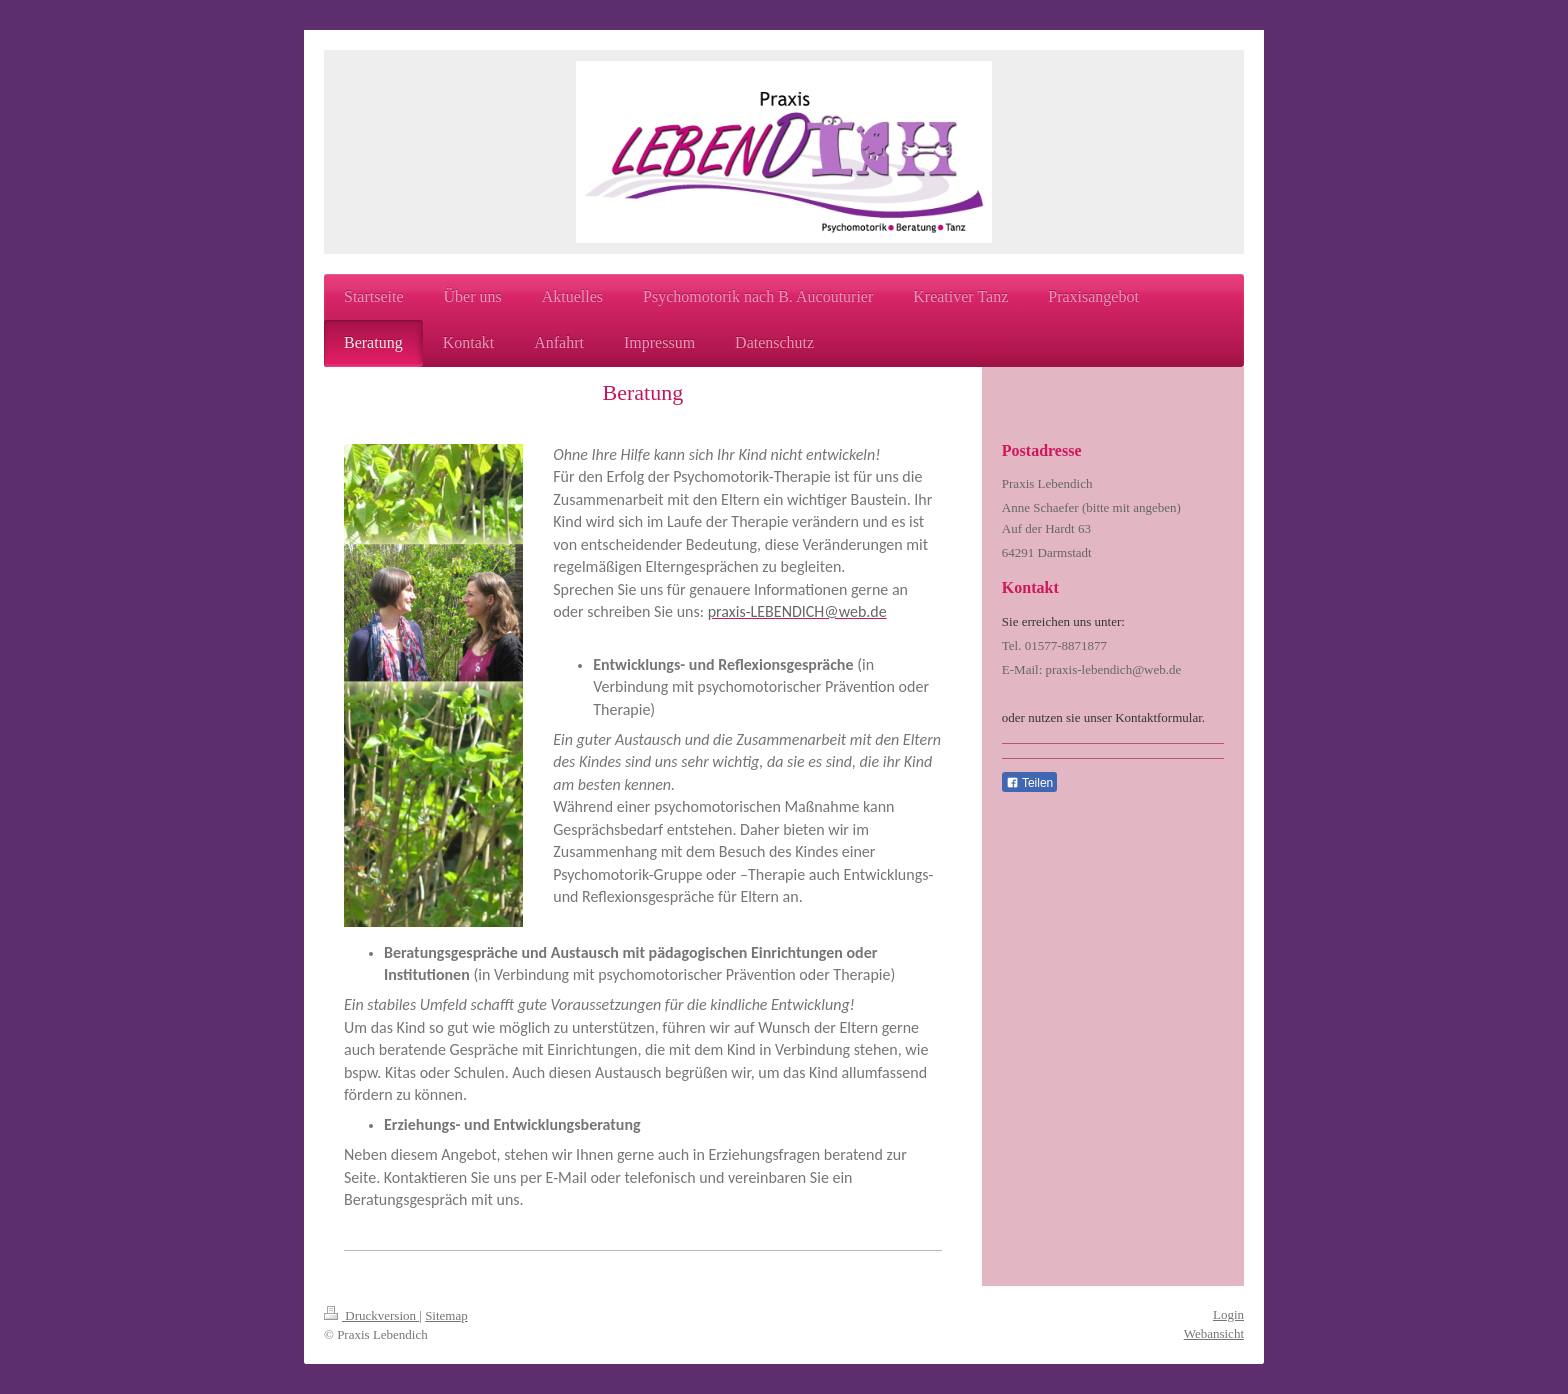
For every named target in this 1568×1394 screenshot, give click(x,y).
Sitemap (446, 1315)
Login (1228, 1314)
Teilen (1029, 783)
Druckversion (371, 1315)
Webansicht (1214, 1333)
